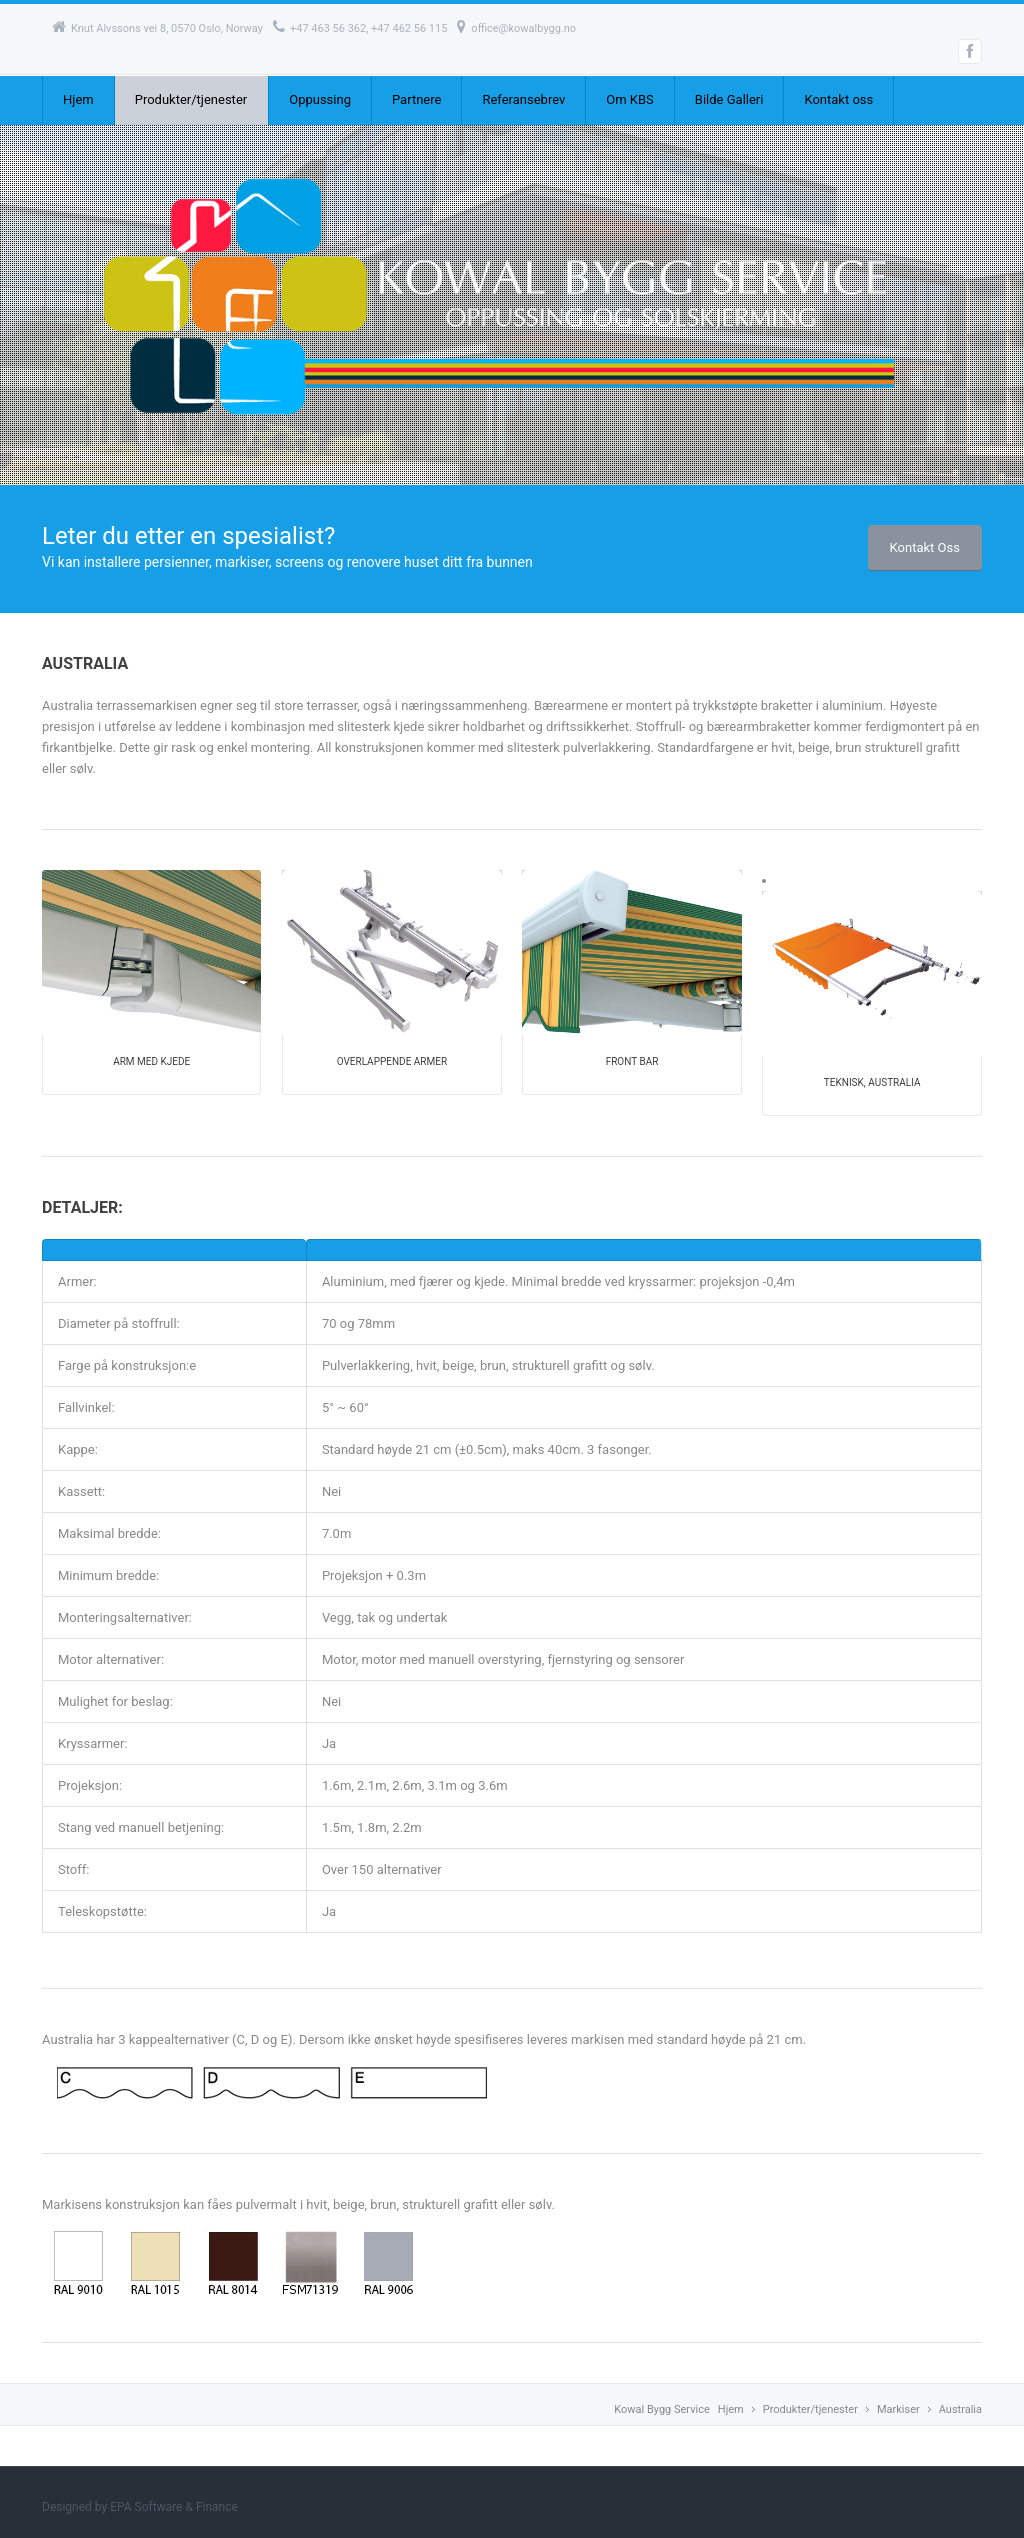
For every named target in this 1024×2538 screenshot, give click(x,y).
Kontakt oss (838, 99)
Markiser (898, 2409)
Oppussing (320, 99)
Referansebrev (523, 99)
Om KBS (630, 99)
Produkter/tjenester (191, 99)
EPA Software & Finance (174, 2507)
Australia (960, 2409)
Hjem (78, 99)
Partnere (416, 99)
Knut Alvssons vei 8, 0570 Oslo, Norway (157, 28)
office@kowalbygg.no (516, 28)
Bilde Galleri (729, 99)
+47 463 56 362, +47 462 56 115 (360, 28)
